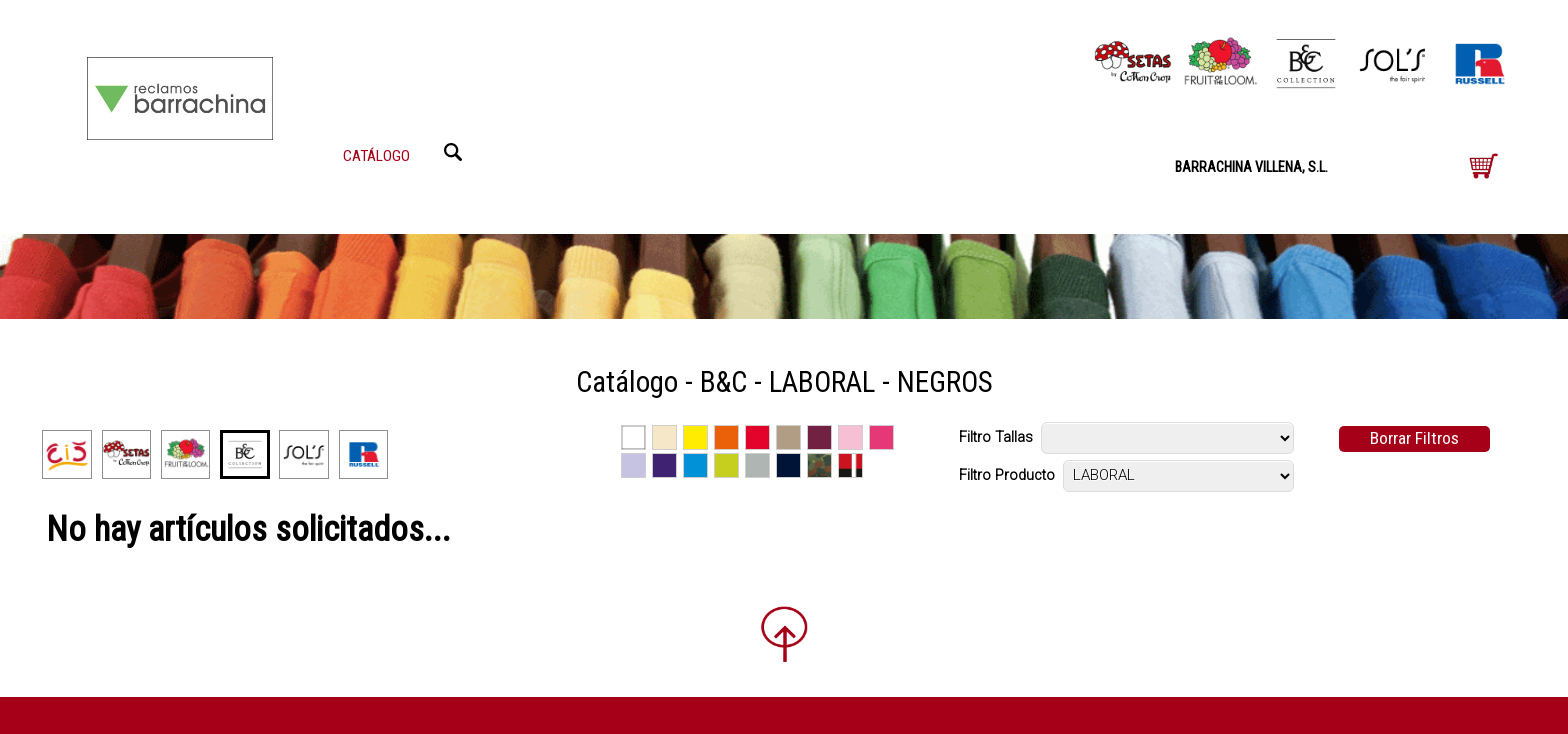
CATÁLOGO (376, 156)
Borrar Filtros (1414, 438)
